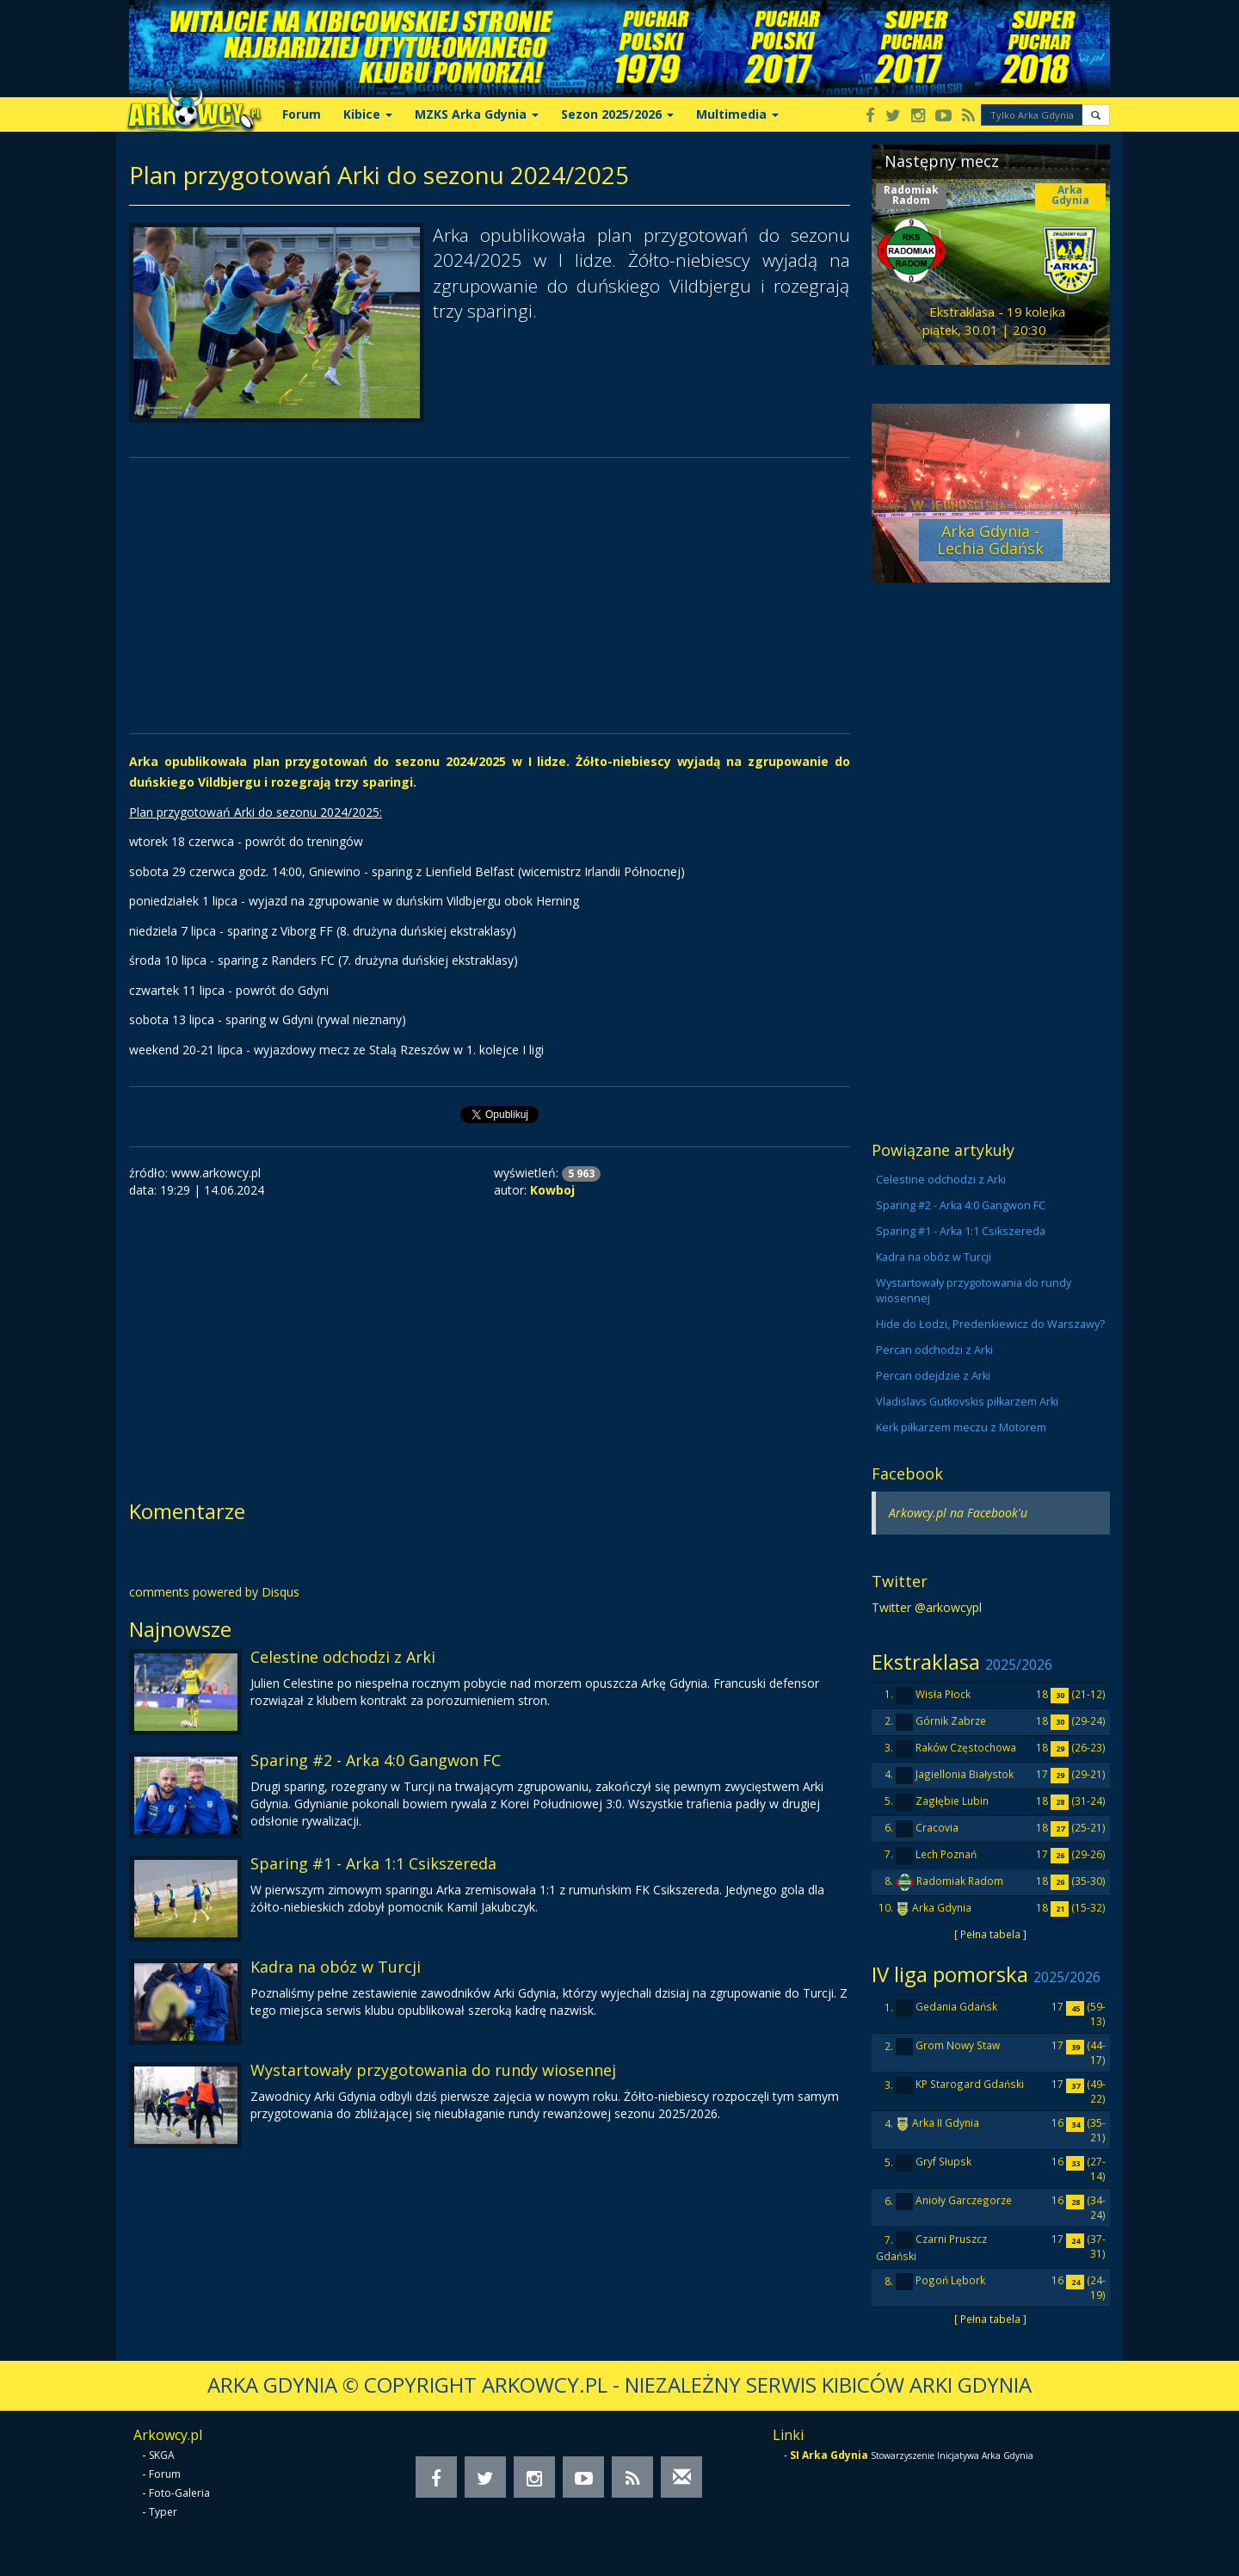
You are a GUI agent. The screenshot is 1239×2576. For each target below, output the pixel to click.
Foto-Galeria (179, 2493)
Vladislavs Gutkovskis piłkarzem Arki (967, 1401)
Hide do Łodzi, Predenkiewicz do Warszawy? (990, 1324)
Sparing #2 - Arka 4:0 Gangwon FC (375, 1760)
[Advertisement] (489, 595)
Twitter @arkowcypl (927, 1607)
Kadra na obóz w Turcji (335, 1966)
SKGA (162, 2455)
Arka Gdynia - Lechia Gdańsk (990, 540)
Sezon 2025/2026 (617, 114)
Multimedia (737, 114)
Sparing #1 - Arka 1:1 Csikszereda (373, 1863)
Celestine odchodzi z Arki (342, 1656)
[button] (1096, 115)
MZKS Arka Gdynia (477, 114)
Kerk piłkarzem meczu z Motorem (961, 1427)
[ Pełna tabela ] (990, 1934)
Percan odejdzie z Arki (933, 1375)
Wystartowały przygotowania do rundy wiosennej (433, 2070)
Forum (301, 114)
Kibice (367, 114)
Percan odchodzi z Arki (934, 1350)
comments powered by (214, 1592)
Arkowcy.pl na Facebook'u (958, 1512)
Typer (163, 2512)
